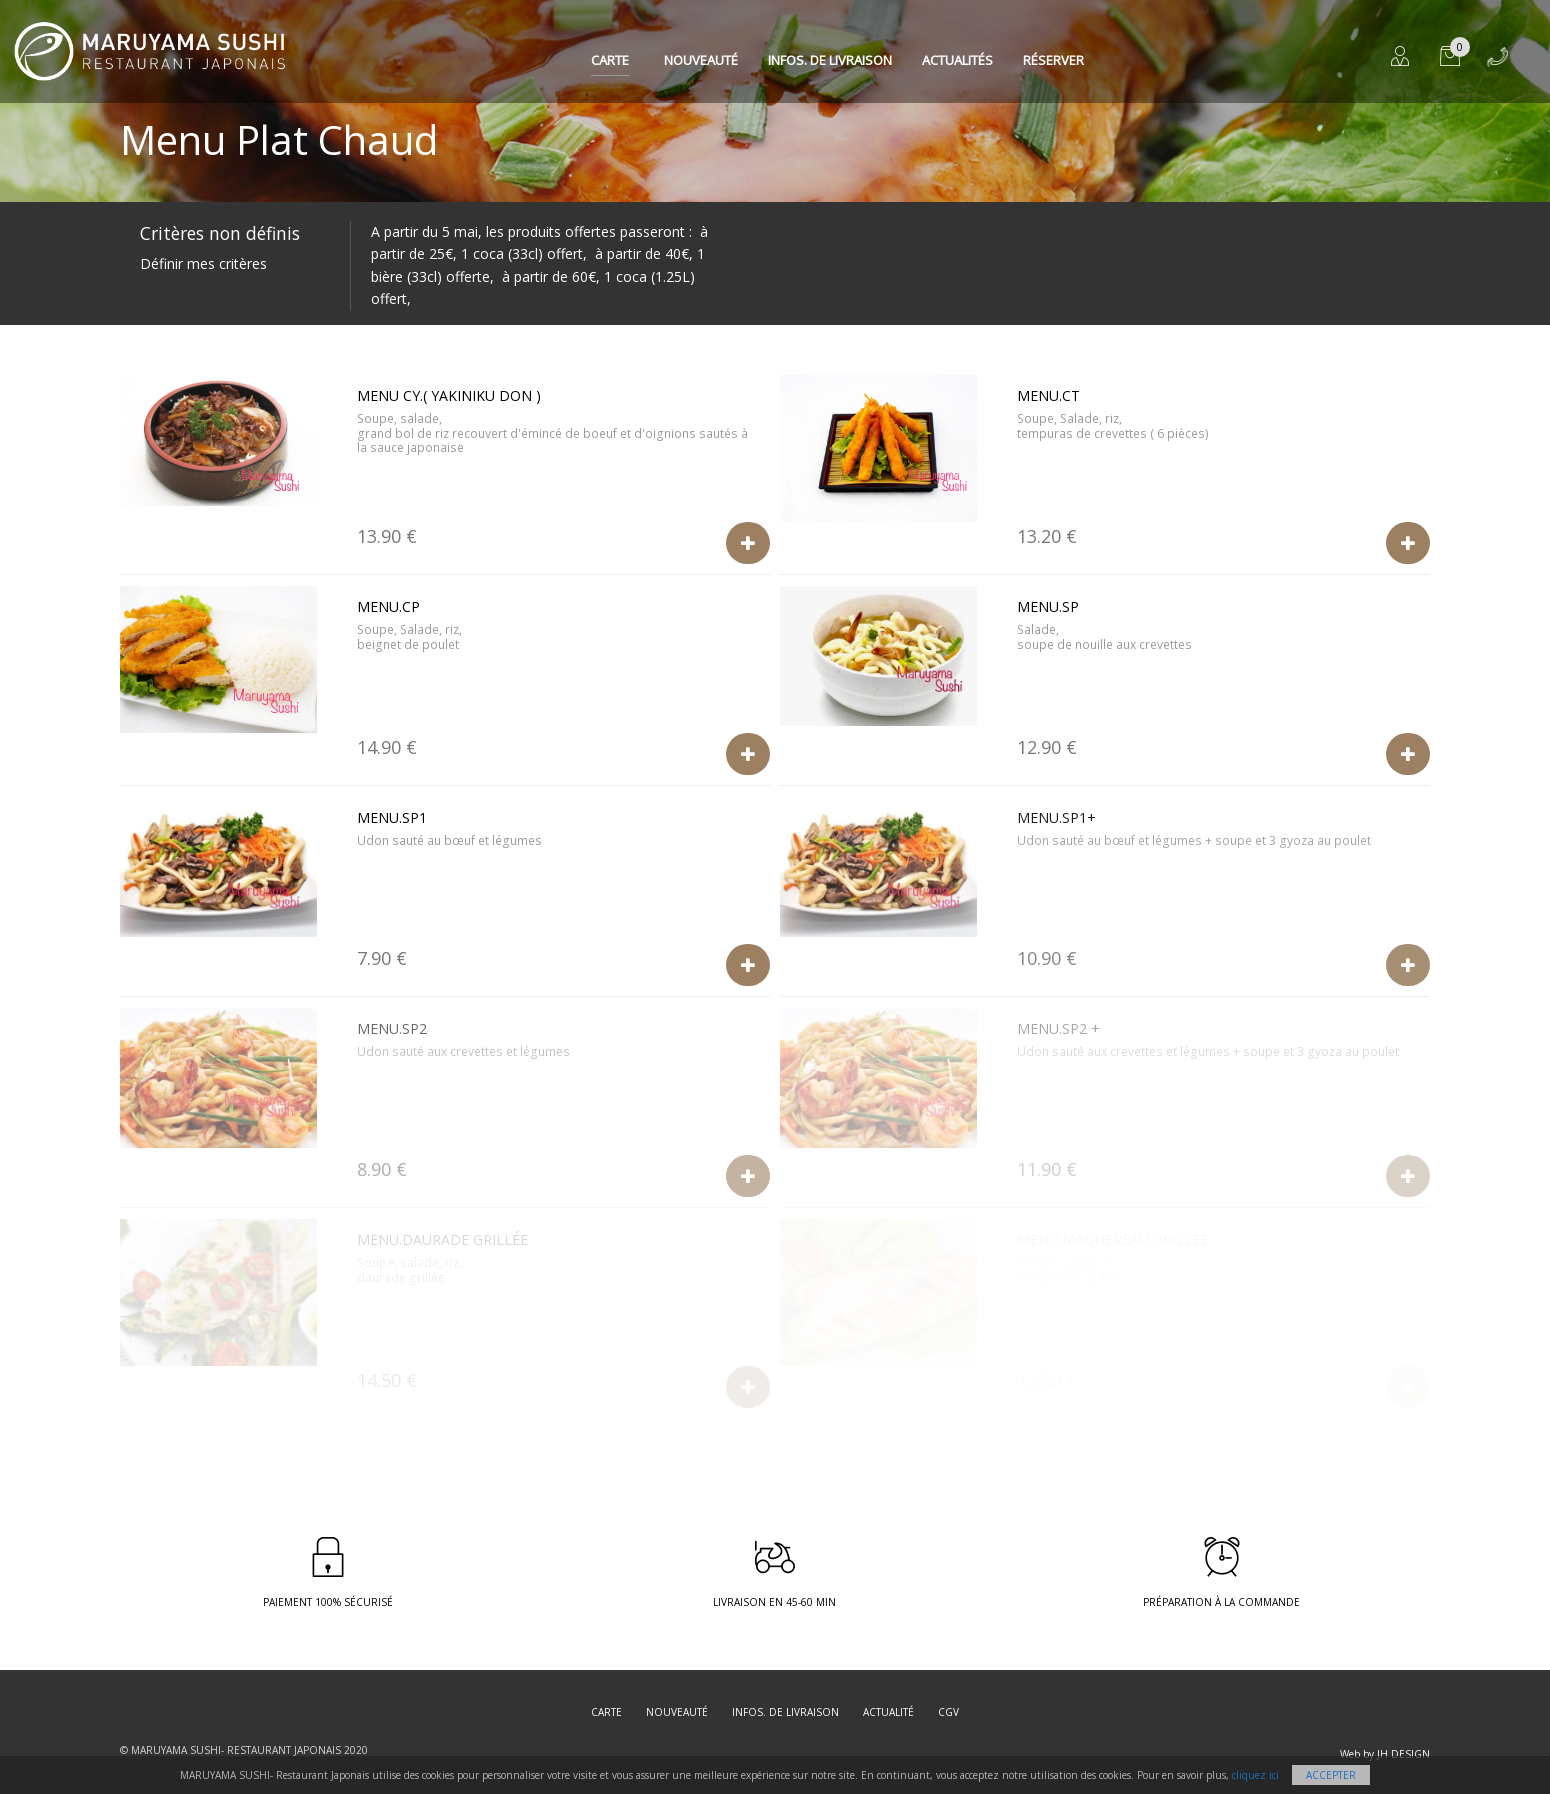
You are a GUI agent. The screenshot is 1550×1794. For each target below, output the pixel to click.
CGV (948, 1712)
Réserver (1053, 60)
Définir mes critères (203, 263)
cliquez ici (1255, 1775)
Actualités (957, 60)
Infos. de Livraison (830, 60)
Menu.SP (1048, 606)
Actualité (888, 1712)
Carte (610, 60)
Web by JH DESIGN (1385, 1754)
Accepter (1331, 1775)
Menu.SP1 (392, 817)
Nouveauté (701, 60)
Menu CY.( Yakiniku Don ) (449, 395)
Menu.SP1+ (1056, 817)
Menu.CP (388, 606)
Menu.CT (1048, 395)
